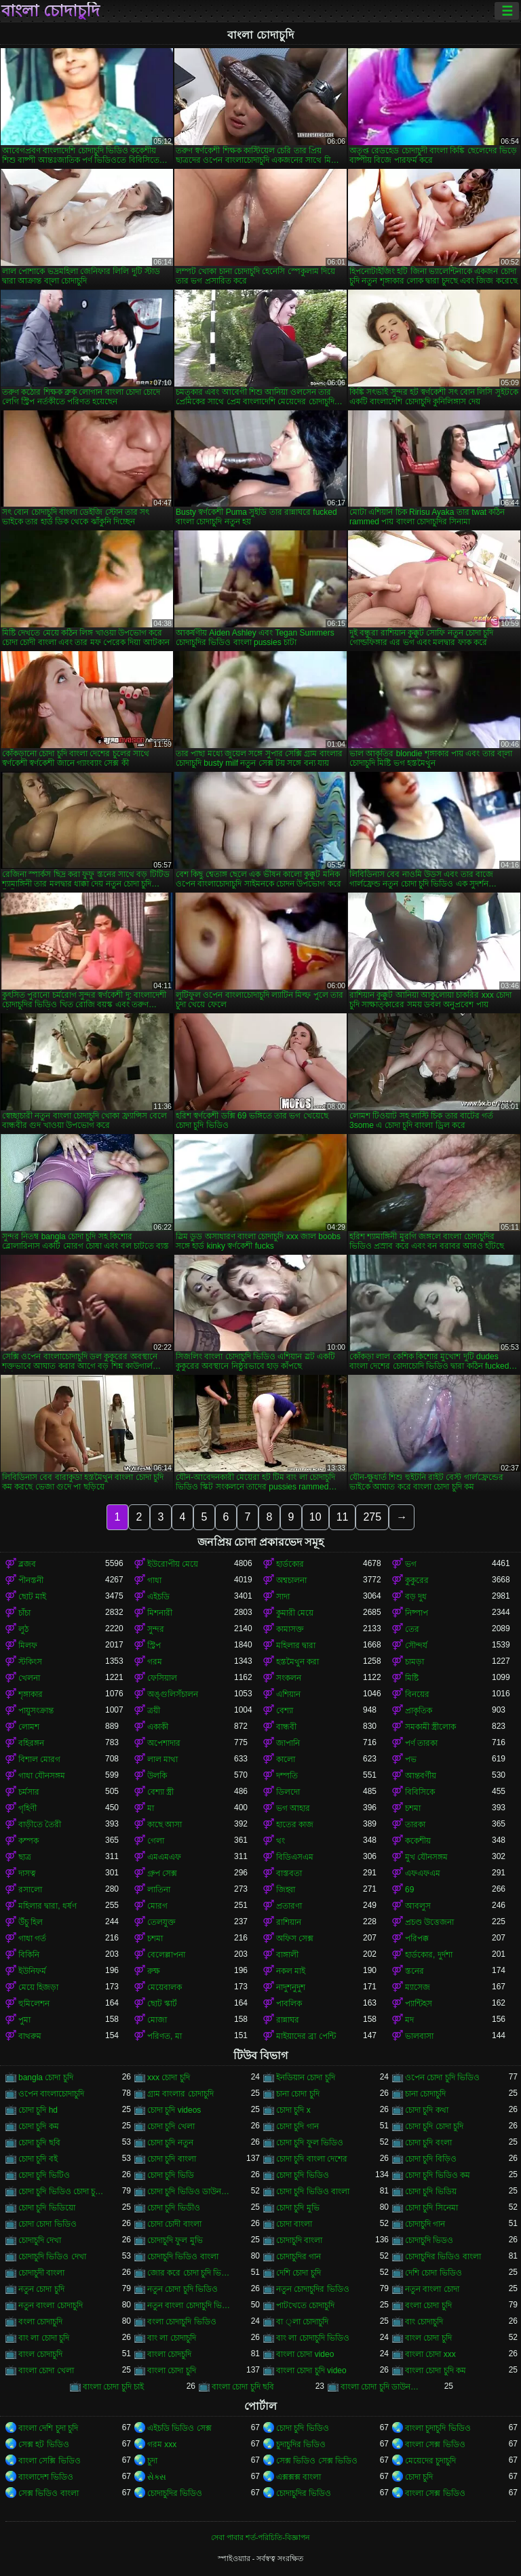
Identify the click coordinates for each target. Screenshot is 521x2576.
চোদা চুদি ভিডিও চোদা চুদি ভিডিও (61, 2191)
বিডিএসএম (294, 1857)
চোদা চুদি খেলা (171, 2126)
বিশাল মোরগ (39, 1759)
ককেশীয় (418, 1841)
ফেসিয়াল (162, 1678)
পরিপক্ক (417, 1938)
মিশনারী (159, 1613)
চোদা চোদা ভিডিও (47, 2224)
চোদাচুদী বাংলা (41, 2273)
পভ (411, 1759)
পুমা (24, 2020)
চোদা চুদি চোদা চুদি (434, 2126)
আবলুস (418, 1906)
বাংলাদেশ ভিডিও (45, 2477)
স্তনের (414, 1971)
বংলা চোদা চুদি (428, 2305)
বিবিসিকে (420, 1792)
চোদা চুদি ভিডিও (302, 2175)
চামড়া (414, 1661)
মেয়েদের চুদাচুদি (430, 2460)
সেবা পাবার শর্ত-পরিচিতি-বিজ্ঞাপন (260, 2537)
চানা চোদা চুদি (298, 2094)
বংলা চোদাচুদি (40, 2321)
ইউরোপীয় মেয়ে (172, 1564)
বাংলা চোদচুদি (169, 2354)
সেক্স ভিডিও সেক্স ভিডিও (317, 2460)
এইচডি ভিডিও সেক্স (179, 2428)
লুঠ (23, 1629)
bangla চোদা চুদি (45, 2077)
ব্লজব (27, 1564)
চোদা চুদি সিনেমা (431, 2207)
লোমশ (28, 1727)
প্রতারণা (289, 1906)
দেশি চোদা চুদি (298, 2273)
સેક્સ (156, 2477)
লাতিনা (158, 1889)
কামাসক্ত (290, 1629)
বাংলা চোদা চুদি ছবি (243, 2387)
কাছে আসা (164, 1824)
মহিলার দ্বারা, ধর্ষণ (47, 1906)
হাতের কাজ (294, 1824)
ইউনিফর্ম (32, 1971)
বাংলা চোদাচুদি (50, 11)
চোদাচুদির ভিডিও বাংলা (443, 2256)
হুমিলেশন (34, 2003)
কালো (285, 1759)
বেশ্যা (284, 1710)
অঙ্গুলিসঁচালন (172, 1694)
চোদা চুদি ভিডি (170, 2175)
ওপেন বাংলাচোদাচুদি (51, 2094)
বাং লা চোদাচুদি (171, 2338)
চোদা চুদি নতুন (170, 2142)
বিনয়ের (417, 1694)
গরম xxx (161, 2444)
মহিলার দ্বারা (295, 1645)
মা (150, 1808)
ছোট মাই (32, 1596)
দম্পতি (287, 1775)
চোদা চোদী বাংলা (174, 2224)
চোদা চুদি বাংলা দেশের (311, 2159)
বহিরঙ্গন (31, 1743)
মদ (409, 2020)
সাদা (283, 1596)
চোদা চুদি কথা (426, 2110)
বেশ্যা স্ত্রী (160, 1792)
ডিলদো (288, 1792)
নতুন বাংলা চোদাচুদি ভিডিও (190, 2305)
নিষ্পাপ (416, 1613)
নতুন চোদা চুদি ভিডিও (182, 2289)
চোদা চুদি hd (38, 2110)
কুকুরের (417, 1580)
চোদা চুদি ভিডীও (173, 2207)
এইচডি (158, 1596)
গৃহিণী (27, 1808)
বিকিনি (28, 1954)
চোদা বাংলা (294, 2224)
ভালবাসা (419, 2036)
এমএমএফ (164, 1857)
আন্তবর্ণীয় (420, 1775)
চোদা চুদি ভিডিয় (431, 2191)
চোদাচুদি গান (425, 2224)
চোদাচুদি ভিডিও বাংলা (182, 2256)
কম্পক (28, 1841)
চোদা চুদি (419, 2477)
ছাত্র (24, 1857)
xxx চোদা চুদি (168, 2077)
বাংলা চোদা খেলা (46, 2370)
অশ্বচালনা (291, 1580)
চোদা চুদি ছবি (39, 2142)
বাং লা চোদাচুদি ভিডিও (312, 2338)
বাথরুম (29, 2036)
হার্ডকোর (290, 1564)
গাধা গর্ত (32, 1938)
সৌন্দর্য (416, 1645)
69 (409, 1889)
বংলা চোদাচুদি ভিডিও (181, 2321)
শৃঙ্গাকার (30, 1694)
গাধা (154, 1580)
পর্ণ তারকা (421, 1743)
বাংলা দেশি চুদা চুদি (48, 2428)
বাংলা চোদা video (305, 2354)
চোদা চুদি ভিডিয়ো (46, 2207)
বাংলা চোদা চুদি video (311, 2370)
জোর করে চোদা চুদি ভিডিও (190, 2273)
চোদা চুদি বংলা (428, 2142)
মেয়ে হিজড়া (38, 1987)
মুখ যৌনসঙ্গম (426, 1857)
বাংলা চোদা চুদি (171, 2370)
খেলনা (29, 1678)
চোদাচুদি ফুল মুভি (175, 2240)
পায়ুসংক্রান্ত (36, 1710)
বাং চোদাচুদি (424, 2321)
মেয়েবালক (164, 1987)
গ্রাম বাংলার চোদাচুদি (180, 2094)
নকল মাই (290, 1971)
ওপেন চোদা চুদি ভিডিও (442, 2077)
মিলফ (27, 1645)
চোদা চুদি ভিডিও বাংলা (312, 2191)
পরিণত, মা (164, 2036)
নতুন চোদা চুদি (41, 2289)
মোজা (157, 2020)
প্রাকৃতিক (418, 1710)
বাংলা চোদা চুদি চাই (113, 2387)
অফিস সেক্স (294, 1938)
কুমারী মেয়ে (294, 1613)
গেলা (155, 1841)
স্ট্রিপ (154, 1645)
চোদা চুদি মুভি (298, 2207)
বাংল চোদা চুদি (428, 2338)
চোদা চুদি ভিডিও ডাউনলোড (190, 2191)
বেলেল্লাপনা (166, 1954)
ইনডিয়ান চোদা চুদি (305, 2077)
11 (342, 1517)
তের (412, 1629)
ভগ (411, 1564)
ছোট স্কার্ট (162, 2003)
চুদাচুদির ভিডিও (301, 2444)
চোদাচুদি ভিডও (429, 2240)
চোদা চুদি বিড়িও (431, 2159)
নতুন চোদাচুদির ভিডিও (312, 2289)
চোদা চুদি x (293, 2110)
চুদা (152, 2460)
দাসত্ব (27, 1873)
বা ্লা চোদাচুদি (302, 2321)
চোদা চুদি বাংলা (171, 2159)
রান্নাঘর (287, 2020)
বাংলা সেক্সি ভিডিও (49, 2460)
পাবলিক (289, 2003)
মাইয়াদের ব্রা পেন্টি (306, 2036)
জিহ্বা (285, 1889)
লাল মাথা (162, 1759)
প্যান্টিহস (418, 2003)
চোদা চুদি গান (297, 2126)
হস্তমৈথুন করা (297, 1661)
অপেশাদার (163, 1743)
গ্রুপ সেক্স (162, 1873)
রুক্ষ (153, 1971)
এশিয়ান (288, 1694)
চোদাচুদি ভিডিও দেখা (52, 2256)
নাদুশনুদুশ (290, 1987)
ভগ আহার (293, 1808)
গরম (154, 1661)
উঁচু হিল (30, 1922)
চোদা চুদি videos (174, 2110)
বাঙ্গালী (287, 1954)
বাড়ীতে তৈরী (39, 1824)
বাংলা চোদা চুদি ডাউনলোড (384, 2387)
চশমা (413, 1808)
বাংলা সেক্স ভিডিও (435, 2444)
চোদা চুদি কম (38, 2126)
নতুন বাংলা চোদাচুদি (50, 2305)
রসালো (30, 1889)
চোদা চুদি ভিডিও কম (437, 2175)
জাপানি (288, 1743)
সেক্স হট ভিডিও (43, 2444)
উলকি (157, 1775)
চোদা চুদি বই (38, 2159)
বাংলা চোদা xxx (430, 2354)
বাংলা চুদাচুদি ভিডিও (438, 2428)
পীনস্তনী (30, 1580)
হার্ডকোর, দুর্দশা (428, 1954)
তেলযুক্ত (161, 1922)
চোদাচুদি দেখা (39, 2240)
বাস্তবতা (289, 1873)
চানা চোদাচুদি (425, 2094)
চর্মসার (28, 1792)
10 (315, 1517)
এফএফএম (422, 1873)
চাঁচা (24, 1613)
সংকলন (288, 1678)
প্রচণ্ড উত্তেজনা (429, 1922)
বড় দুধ (416, 1596)
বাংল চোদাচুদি (40, 2354)
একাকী (157, 1727)
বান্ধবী (286, 1727)
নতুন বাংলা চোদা (432, 2289)
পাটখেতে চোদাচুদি (305, 2305)
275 (372, 1517)
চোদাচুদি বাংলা (299, 2240)
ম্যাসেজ (417, 1987)
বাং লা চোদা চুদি (43, 2338)
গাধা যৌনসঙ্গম (41, 1775)
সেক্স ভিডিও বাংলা (48, 2493)
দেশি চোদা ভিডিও (433, 2273)
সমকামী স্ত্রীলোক (430, 1727)
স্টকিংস (30, 1661)
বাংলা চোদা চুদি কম (435, 2370)
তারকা (415, 1824)
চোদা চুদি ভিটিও (44, 2175)
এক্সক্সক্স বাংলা (298, 2477)
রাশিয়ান (288, 1922)
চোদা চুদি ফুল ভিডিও (309, 2142)
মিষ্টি (412, 1678)
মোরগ (157, 1906)
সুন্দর (155, 1629)
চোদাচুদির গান (298, 2256)
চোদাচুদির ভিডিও (174, 2493)
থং (280, 1841)
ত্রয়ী (153, 1710)
